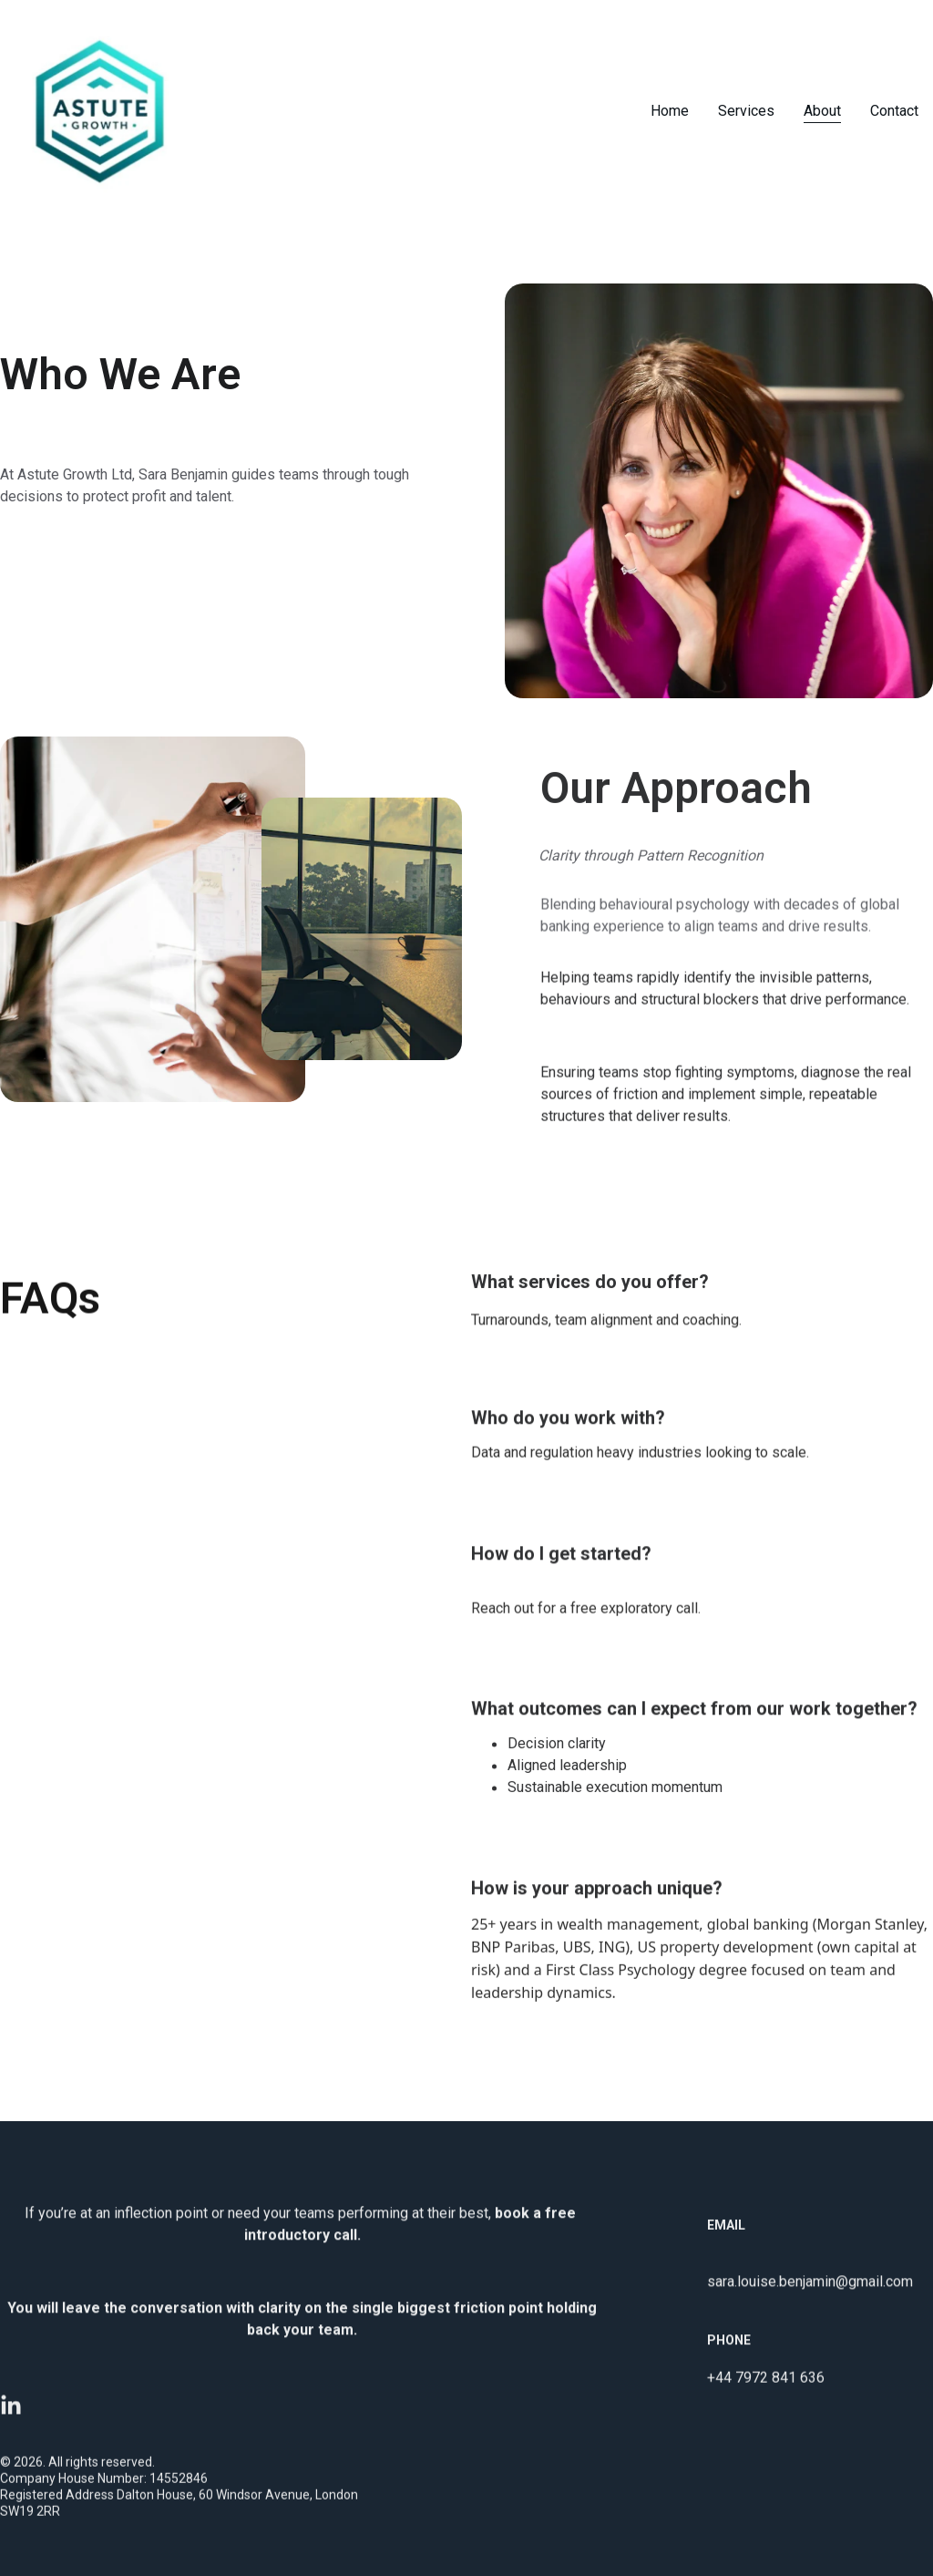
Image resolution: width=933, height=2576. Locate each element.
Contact (894, 110)
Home (670, 110)
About (822, 110)
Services (746, 110)
